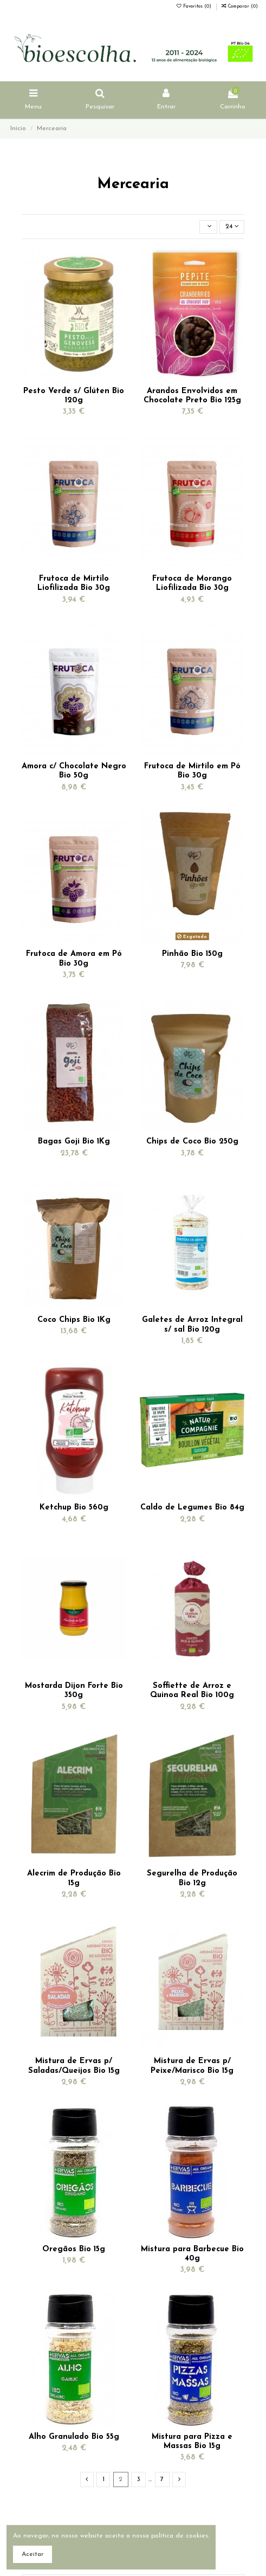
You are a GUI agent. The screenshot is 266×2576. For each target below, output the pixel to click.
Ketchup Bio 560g (74, 1508)
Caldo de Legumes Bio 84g (192, 1508)
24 (232, 226)
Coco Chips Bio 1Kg (74, 1320)
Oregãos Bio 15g (73, 2249)
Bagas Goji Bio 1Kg (74, 1142)
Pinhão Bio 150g (192, 954)
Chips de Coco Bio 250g (192, 1142)
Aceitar (32, 2554)
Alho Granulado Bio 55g (74, 2437)
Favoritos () (195, 6)
